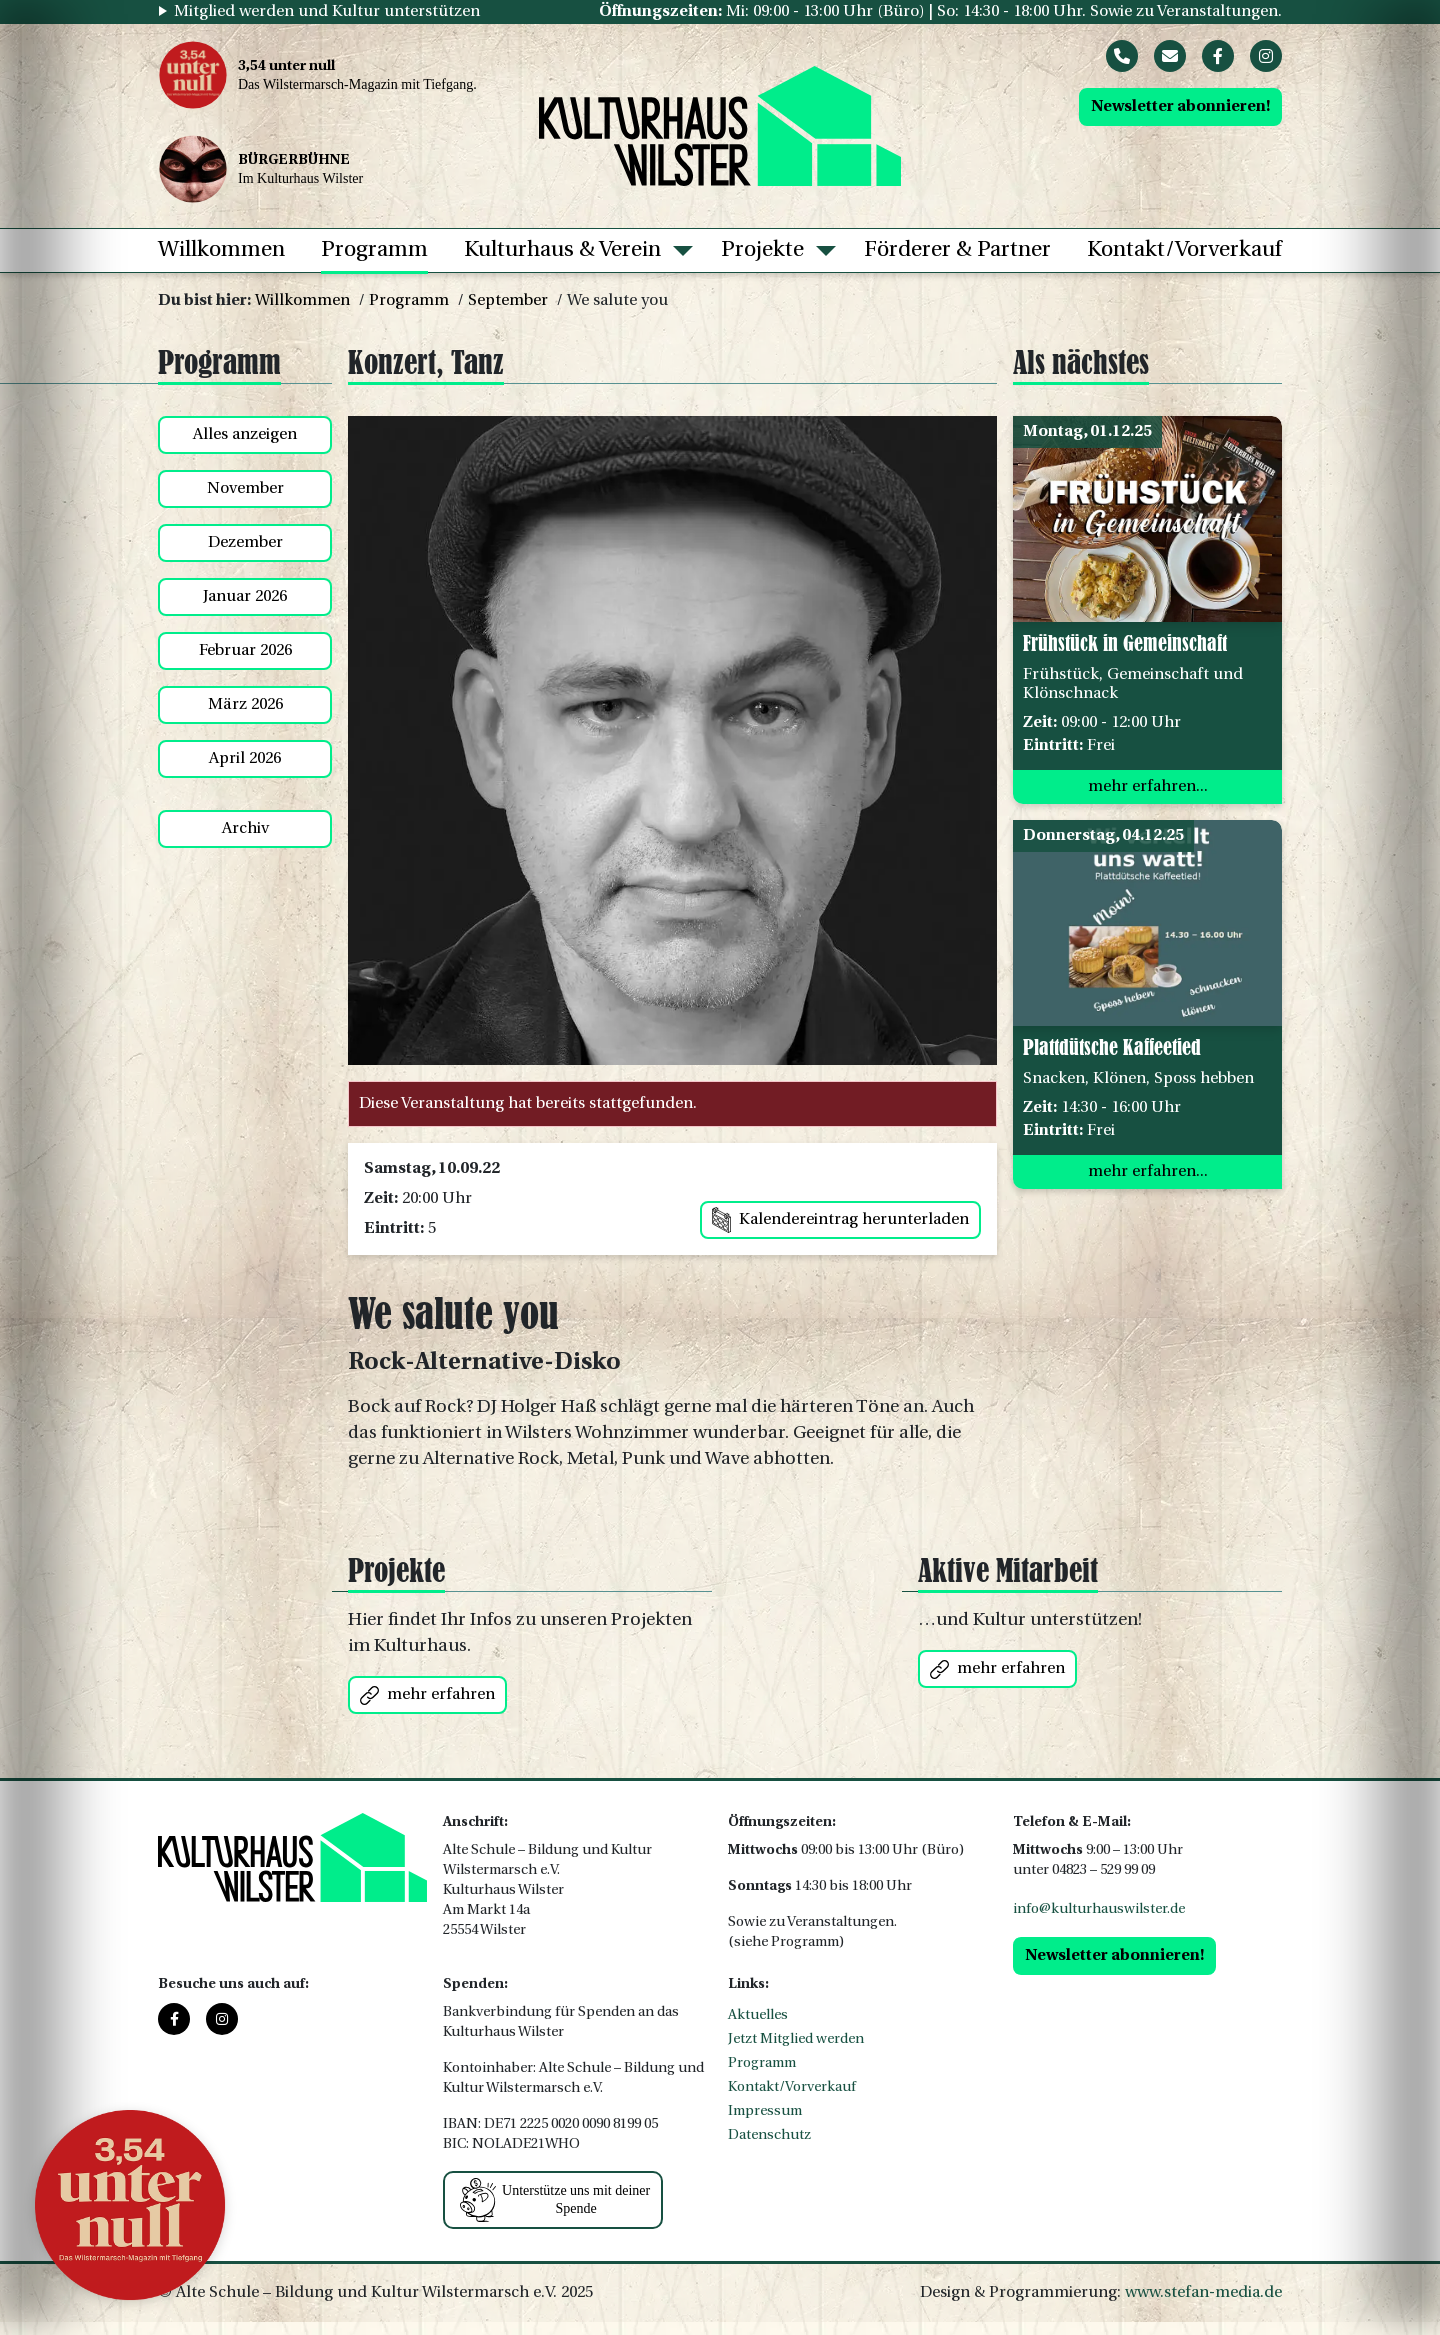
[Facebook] (1218, 56)
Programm (374, 250)
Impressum (765, 2111)
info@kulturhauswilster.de (1099, 1909)
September (508, 301)
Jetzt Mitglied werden (796, 2039)
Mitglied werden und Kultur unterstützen (327, 12)
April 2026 (245, 759)
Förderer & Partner (957, 250)
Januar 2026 (245, 597)
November (245, 489)
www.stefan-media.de (1203, 2293)
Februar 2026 (245, 651)
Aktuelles (758, 2015)
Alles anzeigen (245, 435)
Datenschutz (769, 2135)
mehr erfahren (427, 1695)
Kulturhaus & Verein (562, 250)
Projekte (762, 250)
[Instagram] (1266, 56)
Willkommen (221, 250)
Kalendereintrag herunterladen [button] (840, 1220)
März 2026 (245, 705)
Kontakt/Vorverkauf (1184, 250)
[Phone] (1122, 56)
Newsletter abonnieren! (1180, 107)
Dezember (245, 543)
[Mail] (1170, 56)
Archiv (245, 829)
